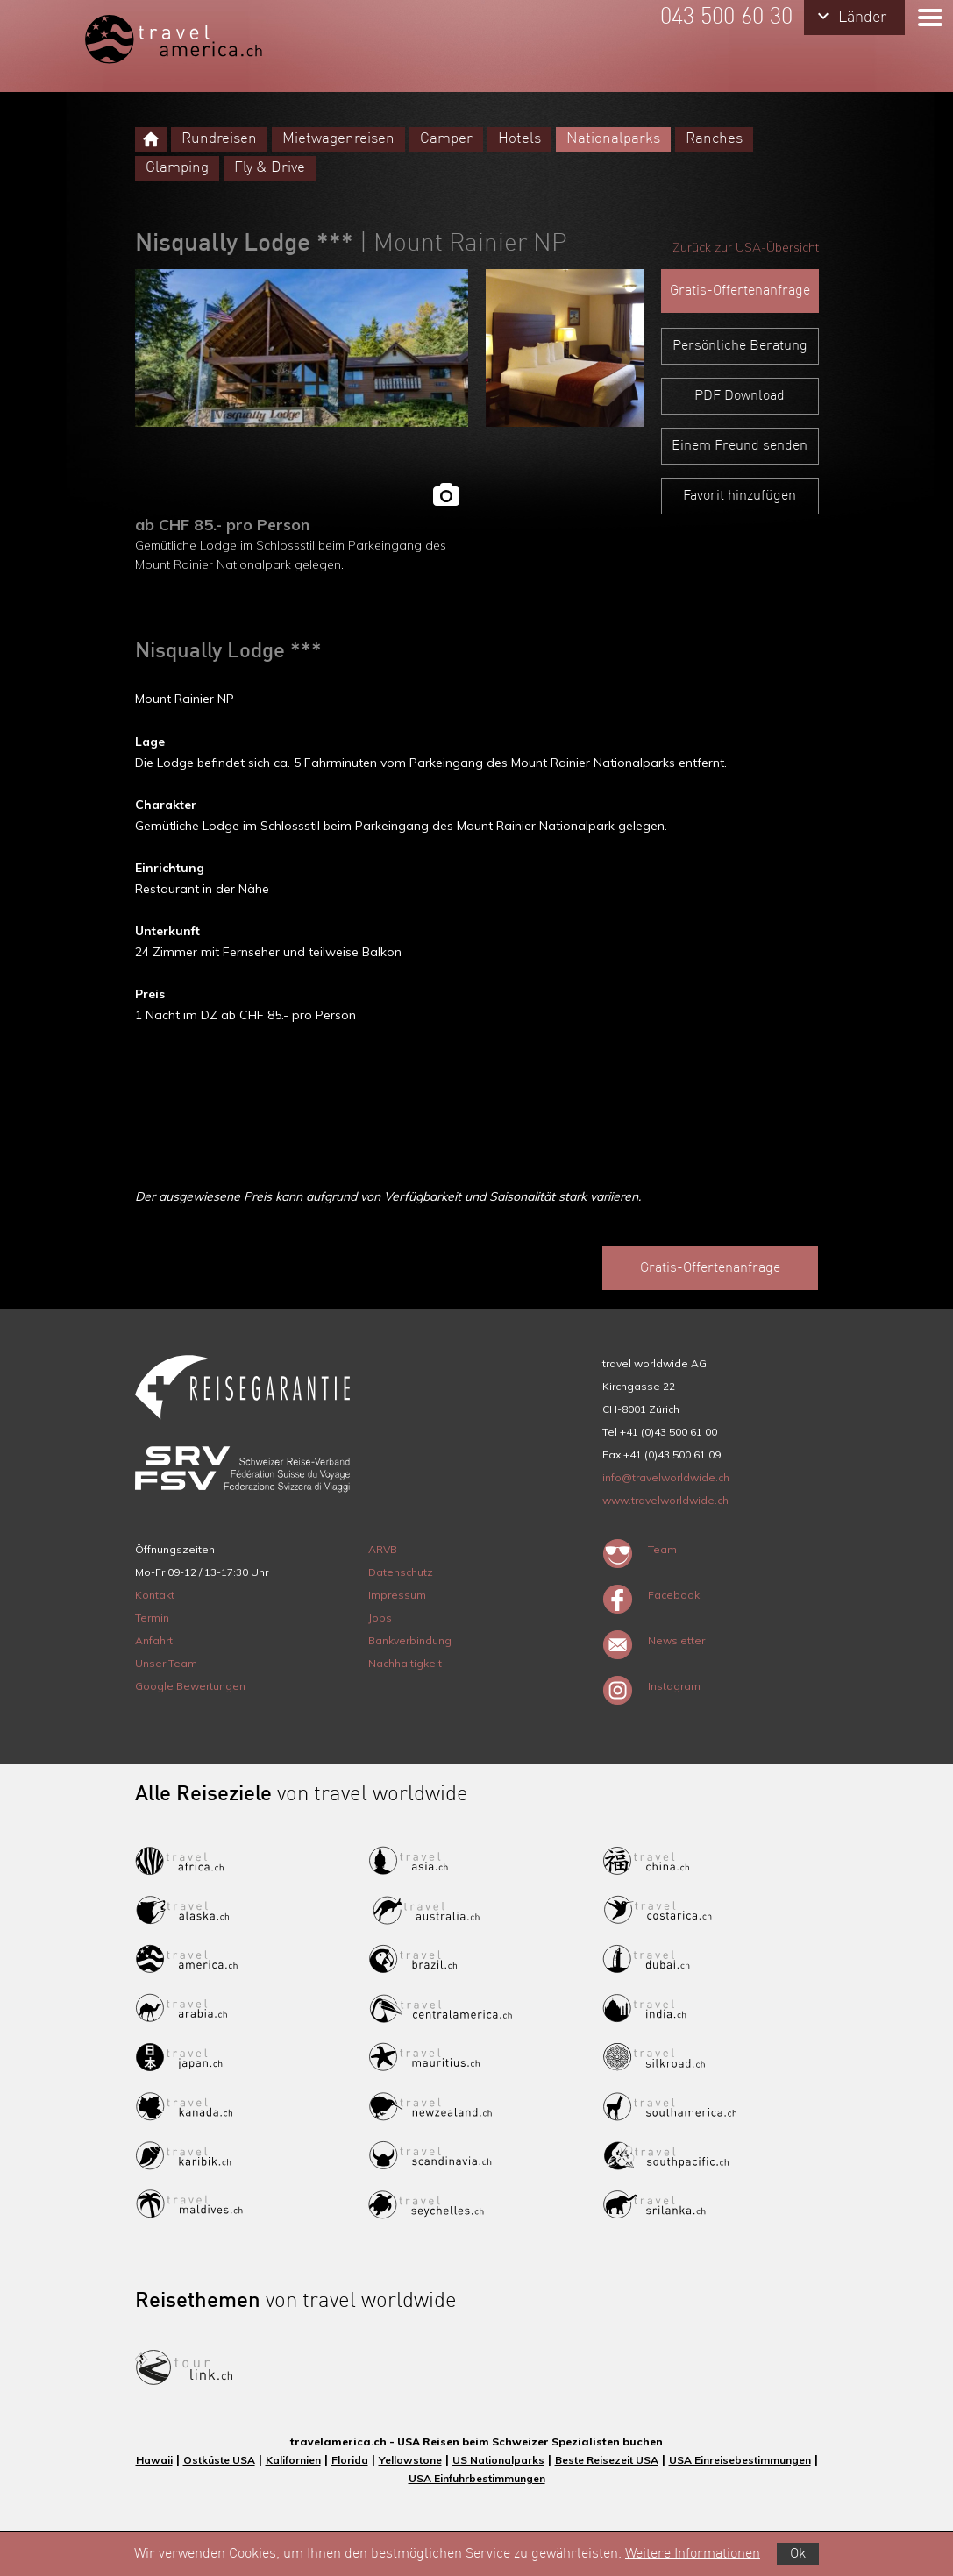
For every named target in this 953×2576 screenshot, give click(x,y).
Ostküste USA (219, 2459)
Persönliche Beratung (739, 346)
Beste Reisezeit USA (606, 2459)
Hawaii (154, 2459)
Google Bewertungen (190, 1685)
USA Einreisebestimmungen (740, 2459)
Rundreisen (219, 138)
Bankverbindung (410, 1640)
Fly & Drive (269, 167)
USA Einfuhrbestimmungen (477, 2478)
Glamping (177, 167)
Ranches (714, 138)
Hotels (519, 138)
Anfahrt (154, 1640)
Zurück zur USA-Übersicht (745, 247)
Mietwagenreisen (338, 138)
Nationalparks (613, 138)
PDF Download (739, 396)
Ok (798, 2554)
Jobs (380, 1617)
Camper (446, 138)
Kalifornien (293, 2459)
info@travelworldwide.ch (665, 1477)
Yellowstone (410, 2459)
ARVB (382, 1549)
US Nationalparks (498, 2459)
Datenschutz (400, 1572)
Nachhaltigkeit (405, 1663)
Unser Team (166, 1663)
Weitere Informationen (692, 2554)
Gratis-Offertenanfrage (740, 291)
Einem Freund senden (739, 446)
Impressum (397, 1594)
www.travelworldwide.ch (665, 1500)
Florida (349, 2459)
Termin (152, 1617)
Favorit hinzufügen (739, 496)
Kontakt (154, 1594)
